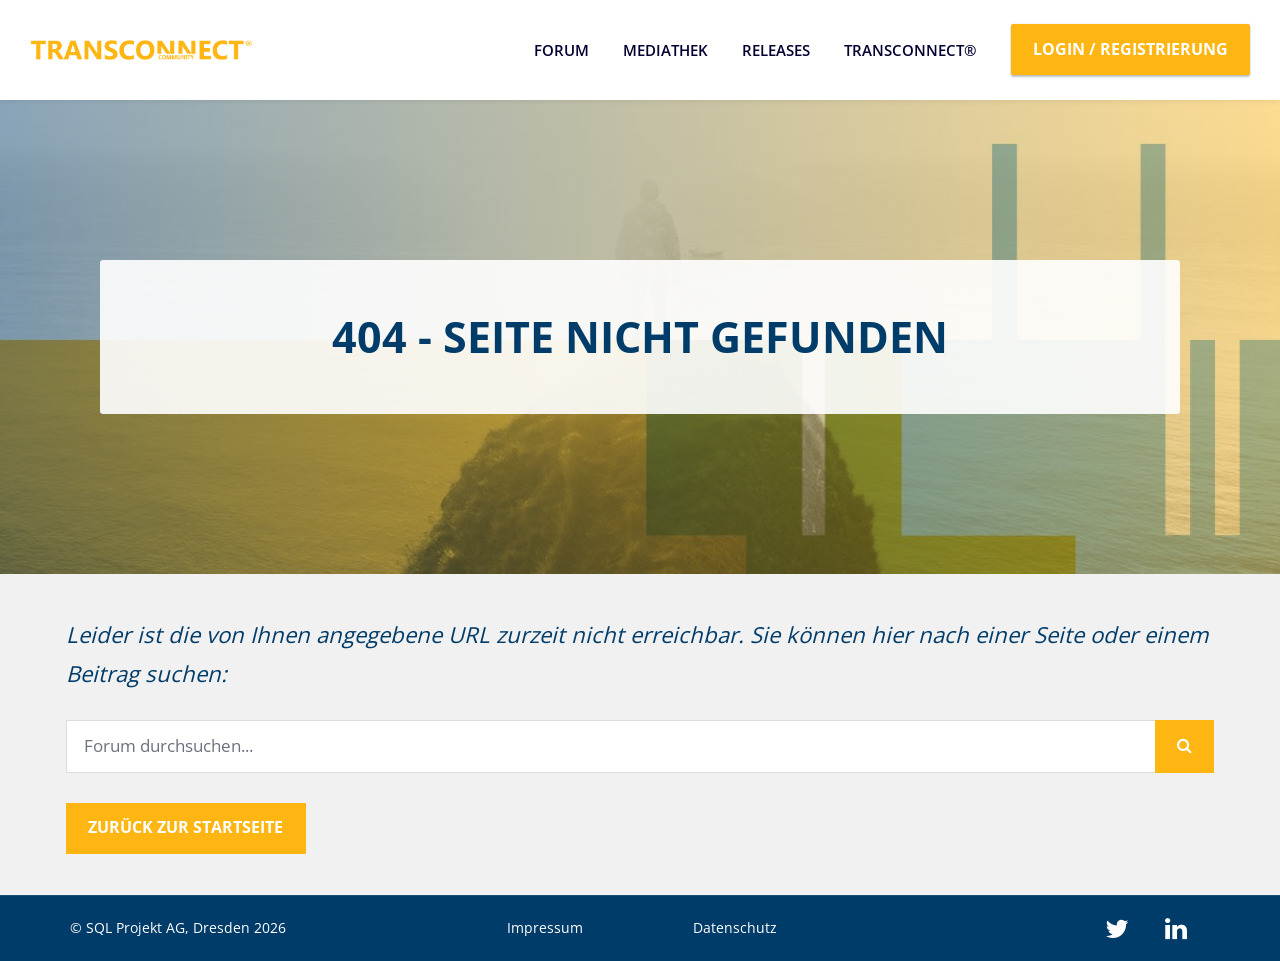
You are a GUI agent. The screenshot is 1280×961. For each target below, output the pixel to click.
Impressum (545, 927)
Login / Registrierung (1130, 49)
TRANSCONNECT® (910, 50)
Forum (561, 50)
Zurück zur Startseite (185, 827)
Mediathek (665, 50)
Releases (776, 50)
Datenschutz (735, 927)
